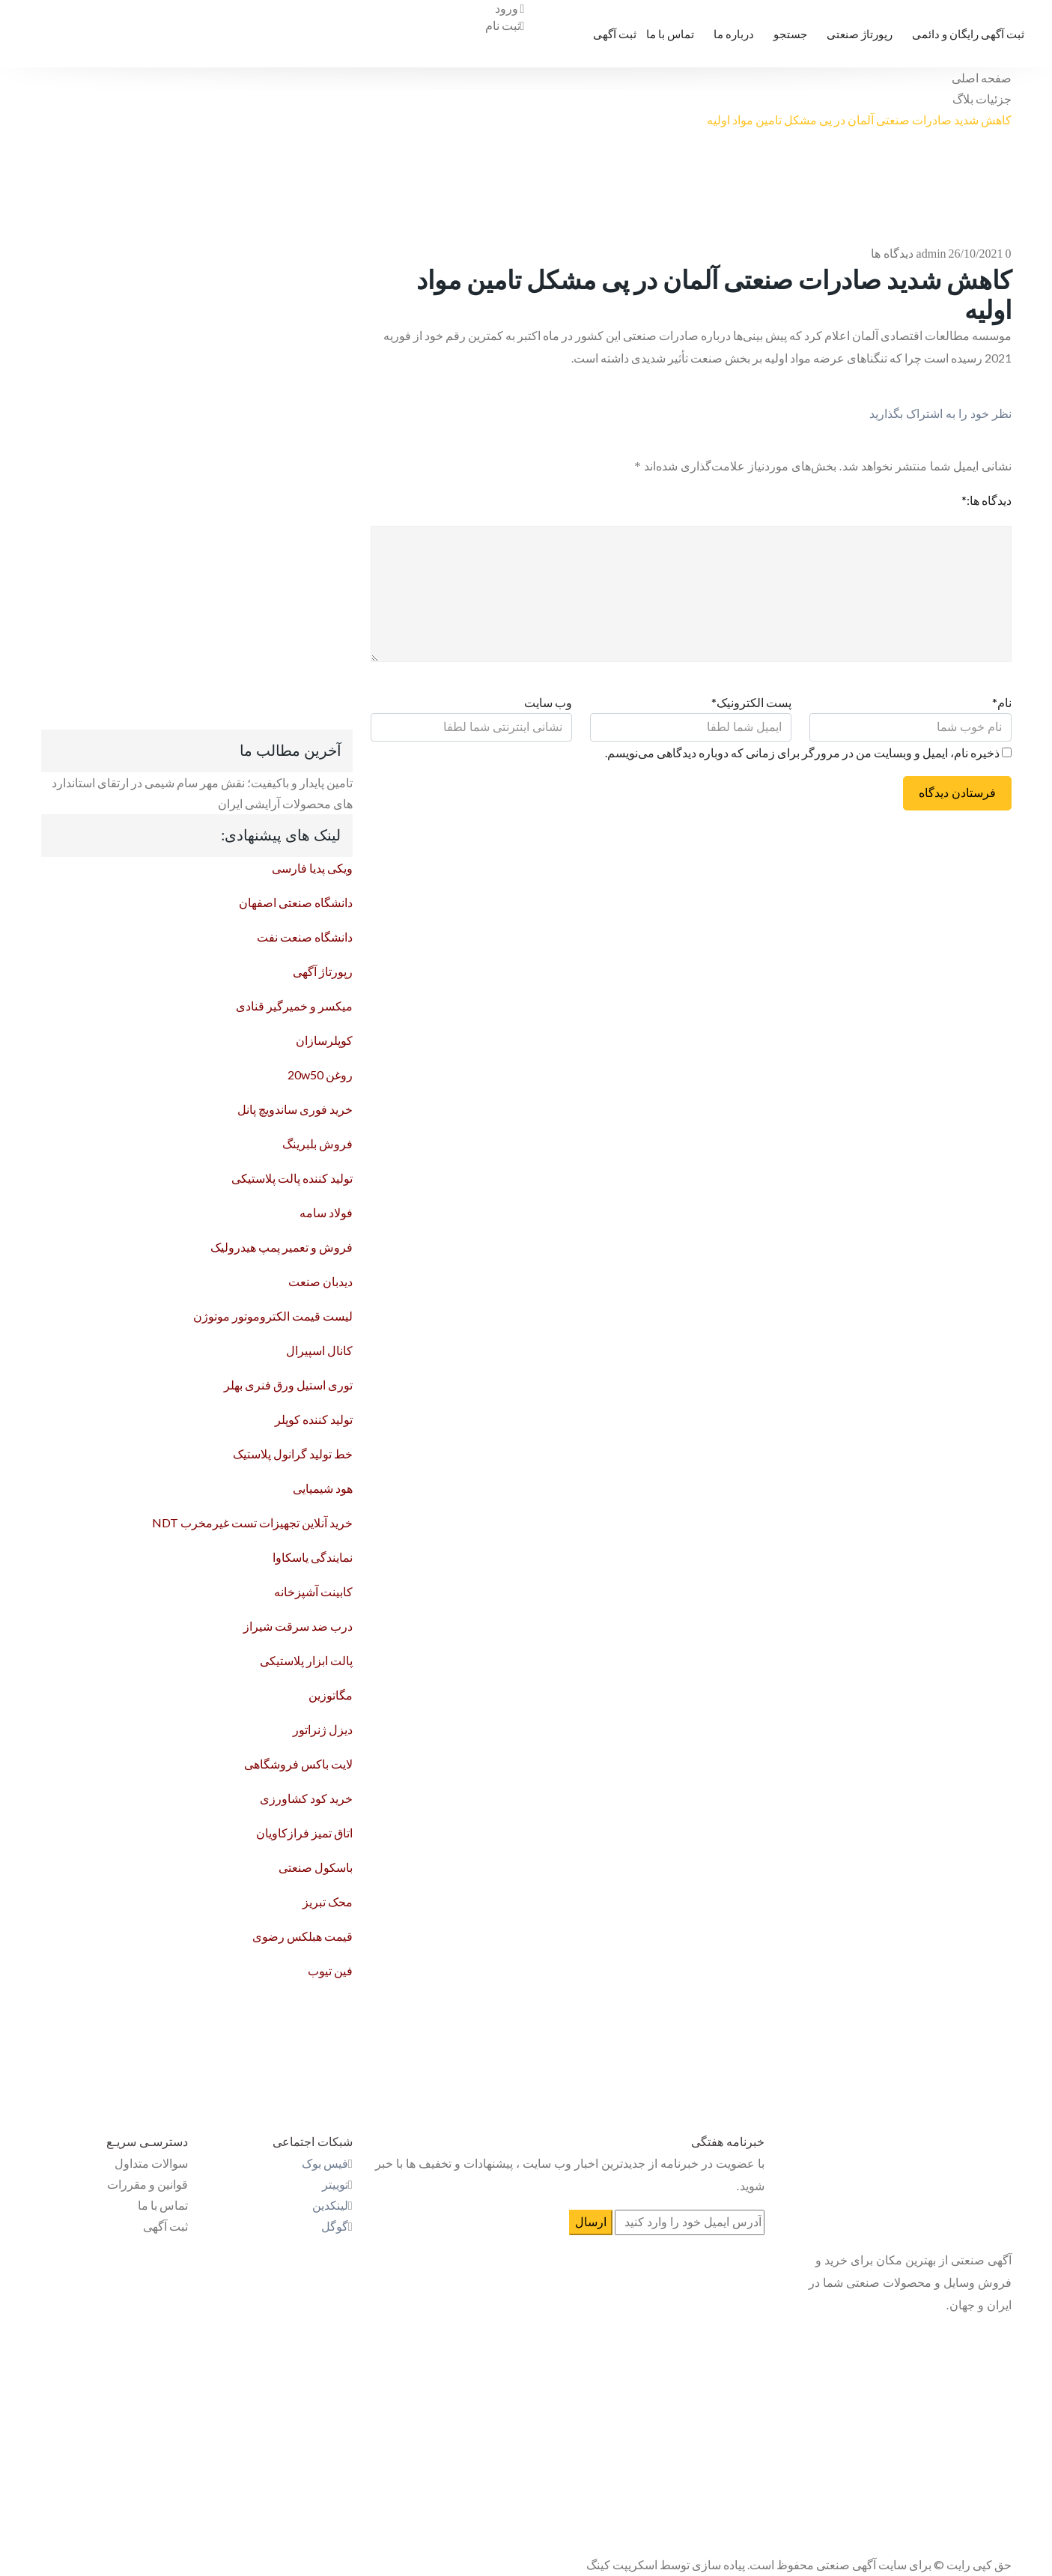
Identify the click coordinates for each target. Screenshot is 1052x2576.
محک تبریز (327, 1901)
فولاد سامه (326, 1212)
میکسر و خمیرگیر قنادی (294, 1005)
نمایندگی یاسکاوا (313, 1557)
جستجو (790, 33)
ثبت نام (505, 25)
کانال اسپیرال (319, 1350)
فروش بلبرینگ (317, 1143)
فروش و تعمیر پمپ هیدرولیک (281, 1247)
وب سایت (548, 702)
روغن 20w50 (320, 1074)
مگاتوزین (330, 1695)
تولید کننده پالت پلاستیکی (292, 1178)
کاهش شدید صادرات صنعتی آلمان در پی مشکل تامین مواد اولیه (859, 119)
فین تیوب (330, 1970)
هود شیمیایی (323, 1488)
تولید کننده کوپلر (314, 1419)
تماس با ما (670, 33)
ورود (510, 8)
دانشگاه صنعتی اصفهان (296, 902)
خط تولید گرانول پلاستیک (293, 1453)
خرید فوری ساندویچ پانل (295, 1109)
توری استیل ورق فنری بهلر (288, 1385)
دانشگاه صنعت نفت (305, 937)
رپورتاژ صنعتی (860, 33)
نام (1002, 702)
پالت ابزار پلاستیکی (306, 1660)
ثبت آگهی (614, 33)
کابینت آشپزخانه (313, 1591)
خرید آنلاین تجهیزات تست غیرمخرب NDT (252, 1522)
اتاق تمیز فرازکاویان (304, 1832)
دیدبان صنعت (320, 1281)
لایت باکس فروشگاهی (298, 1764)
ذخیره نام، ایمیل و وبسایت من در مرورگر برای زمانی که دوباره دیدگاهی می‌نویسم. (802, 752)
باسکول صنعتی (316, 1867)
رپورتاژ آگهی (323, 971)
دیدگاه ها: (986, 500)
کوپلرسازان (324, 1040)
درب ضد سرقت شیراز (298, 1626)
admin (931, 253)
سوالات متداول (151, 2163)
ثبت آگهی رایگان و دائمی (968, 33)
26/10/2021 (976, 253)
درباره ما (734, 33)
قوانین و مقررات (147, 2184)
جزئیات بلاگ (982, 98)
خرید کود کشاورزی (306, 1798)
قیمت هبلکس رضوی (302, 1936)
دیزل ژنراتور (323, 1729)
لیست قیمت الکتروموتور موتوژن (273, 1316)
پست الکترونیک (751, 702)
